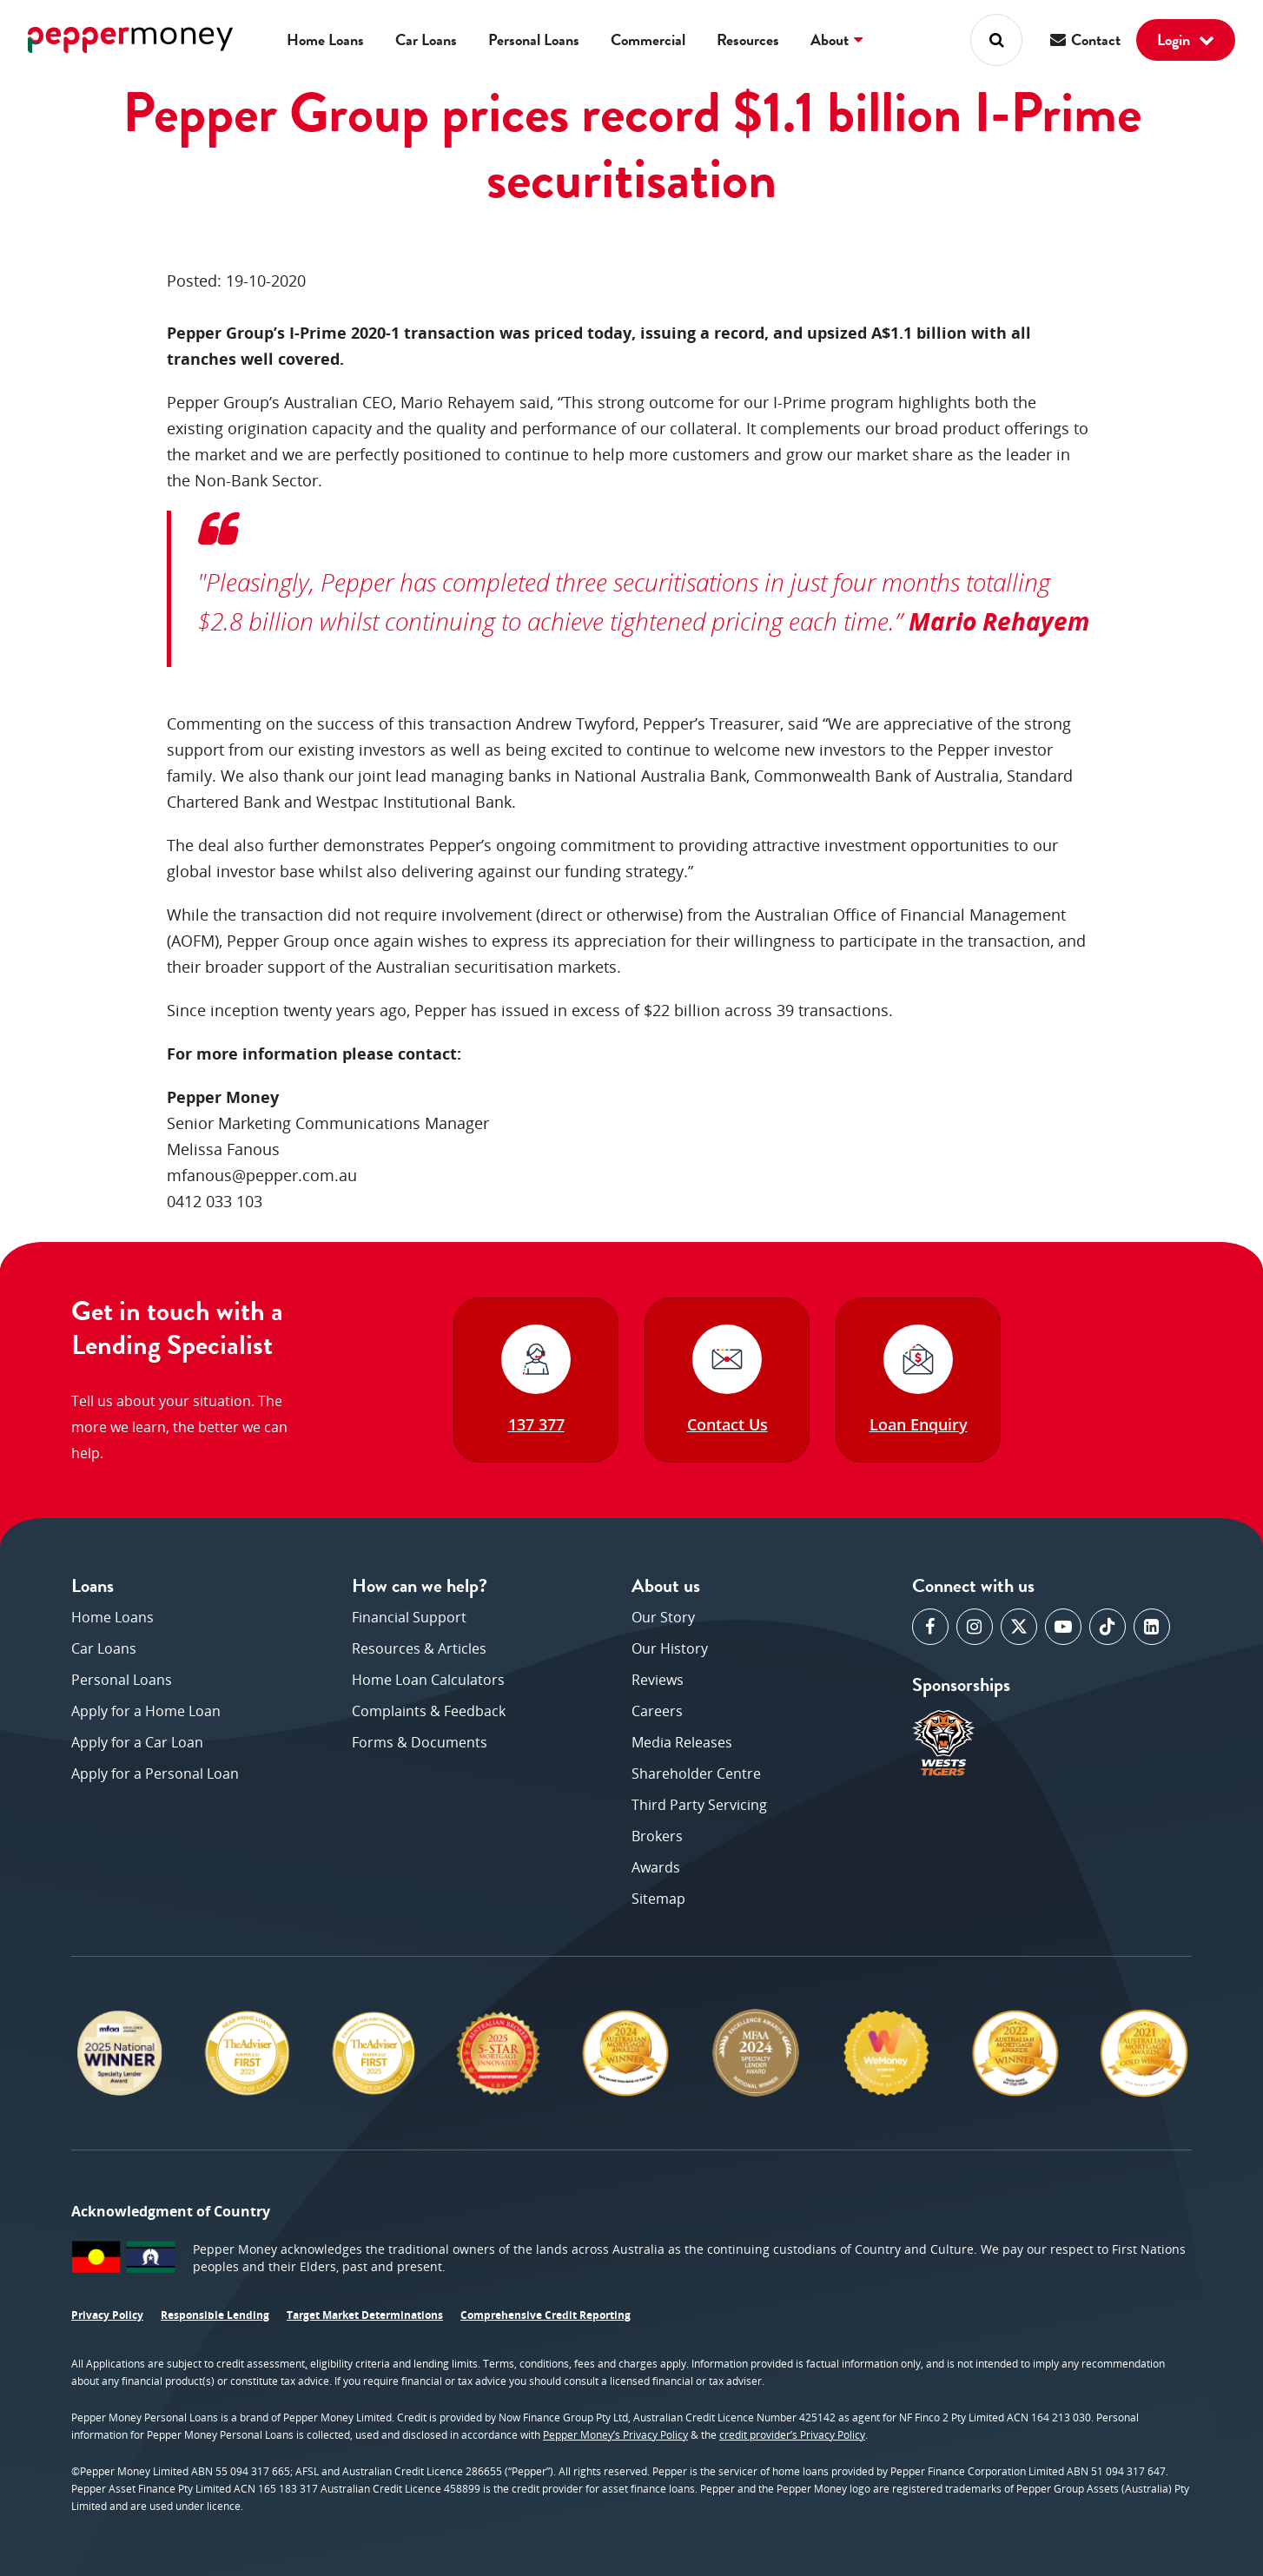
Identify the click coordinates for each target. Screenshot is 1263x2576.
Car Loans (426, 39)
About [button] (836, 39)
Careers (657, 1711)
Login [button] (1185, 39)
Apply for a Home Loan (146, 1711)
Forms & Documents (419, 1742)
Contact (1085, 39)
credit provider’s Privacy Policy (792, 2434)
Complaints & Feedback (429, 1711)
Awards (656, 1867)
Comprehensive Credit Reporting (545, 2315)
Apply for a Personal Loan (155, 1773)
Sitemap (658, 1898)
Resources (748, 39)
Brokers (657, 1836)
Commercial (648, 39)
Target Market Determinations (365, 2315)
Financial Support (409, 1617)
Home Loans (325, 39)
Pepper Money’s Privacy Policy (615, 2434)
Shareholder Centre (696, 1773)
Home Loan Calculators (428, 1679)
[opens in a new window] (930, 1626)
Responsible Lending (215, 2315)
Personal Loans (533, 39)
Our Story (663, 1617)
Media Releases (682, 1742)
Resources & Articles (419, 1648)
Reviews (658, 1679)
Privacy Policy (107, 2315)
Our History (670, 1648)
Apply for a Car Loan (137, 1742)
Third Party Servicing (699, 1804)
